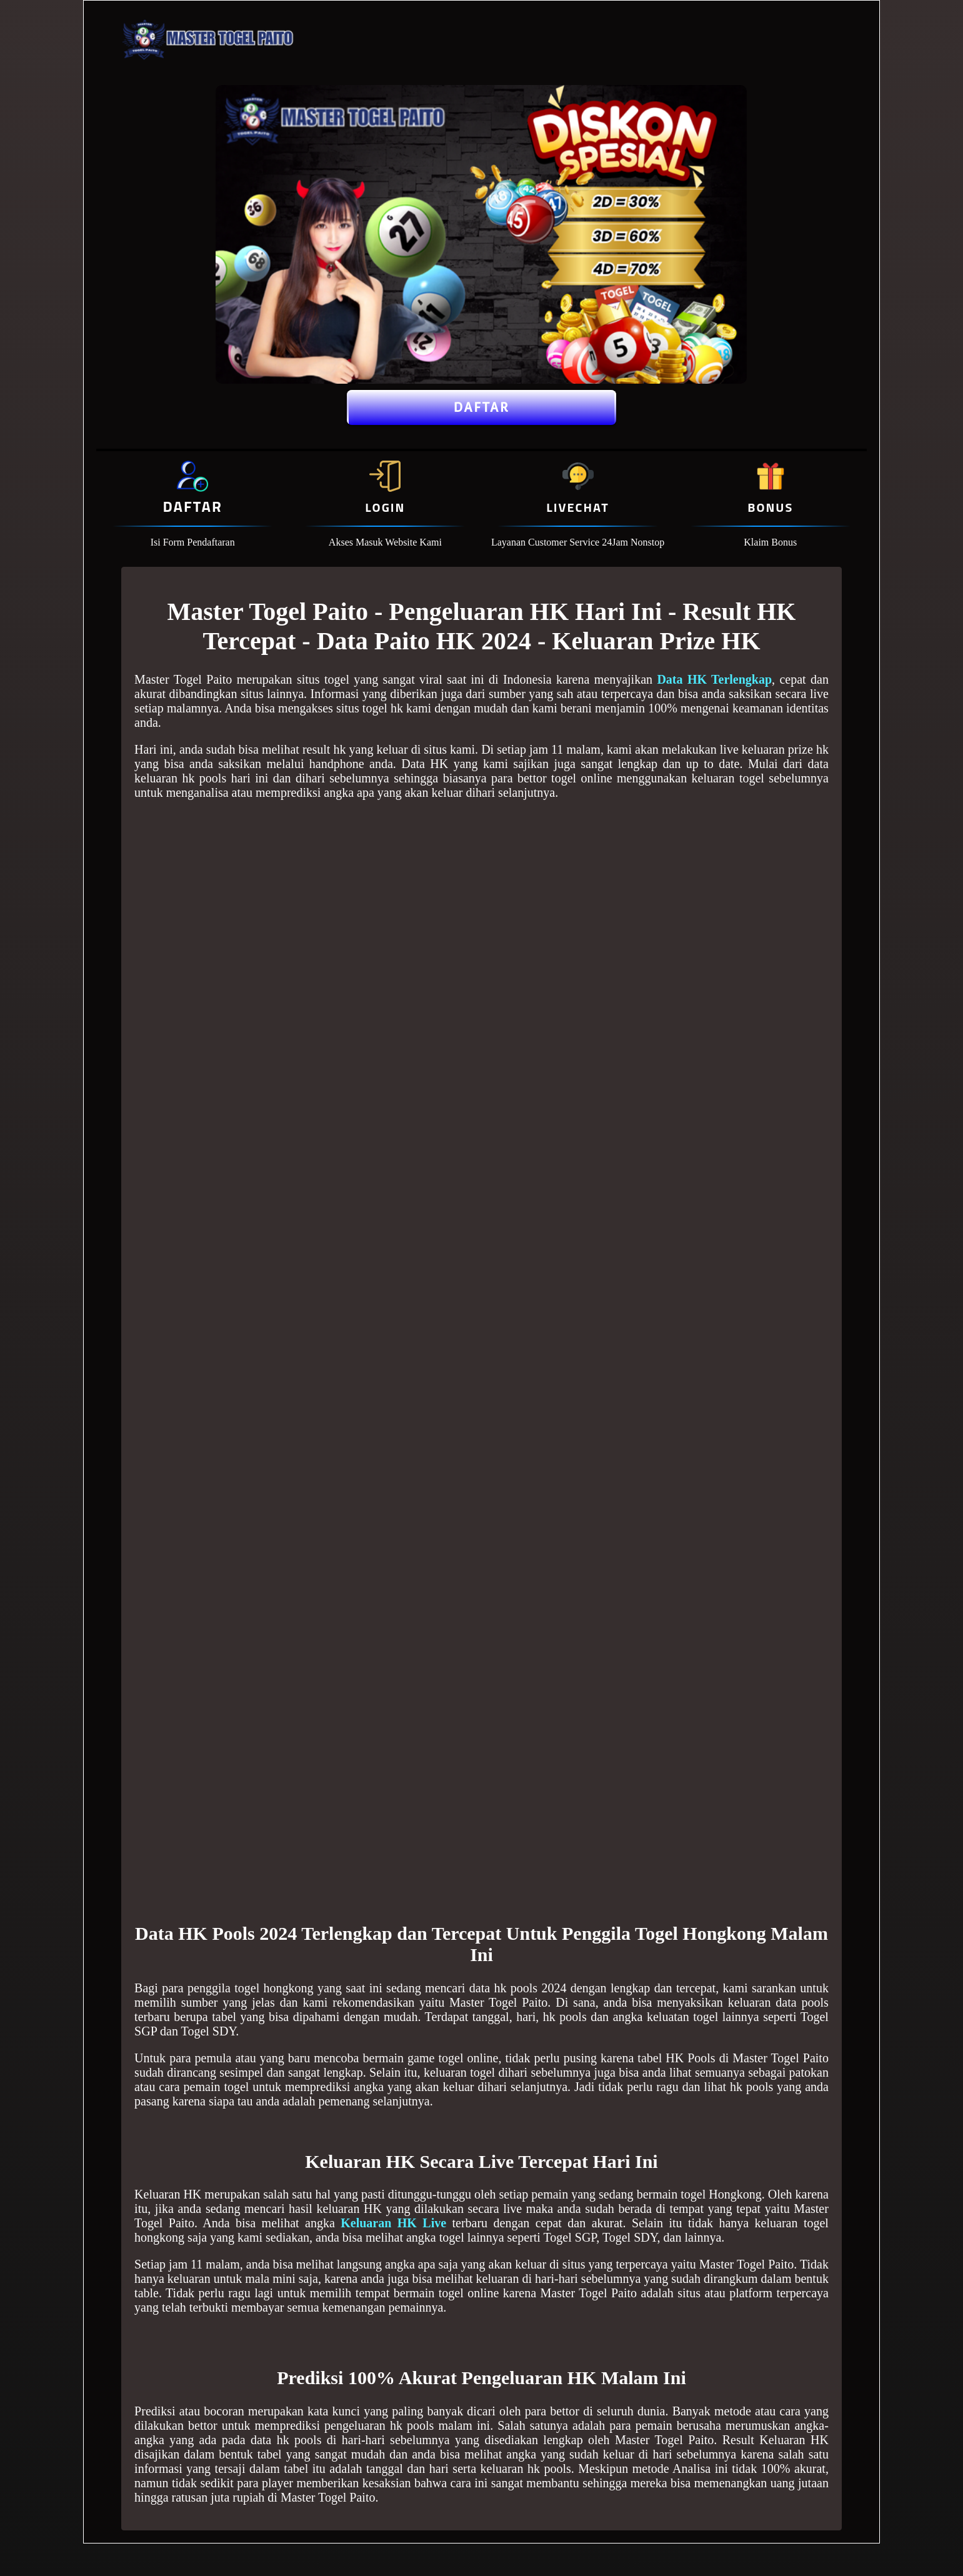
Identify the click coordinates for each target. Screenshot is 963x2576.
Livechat (577, 507)
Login (385, 507)
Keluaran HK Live (393, 2223)
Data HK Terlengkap (714, 679)
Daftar (481, 407)
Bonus (770, 507)
